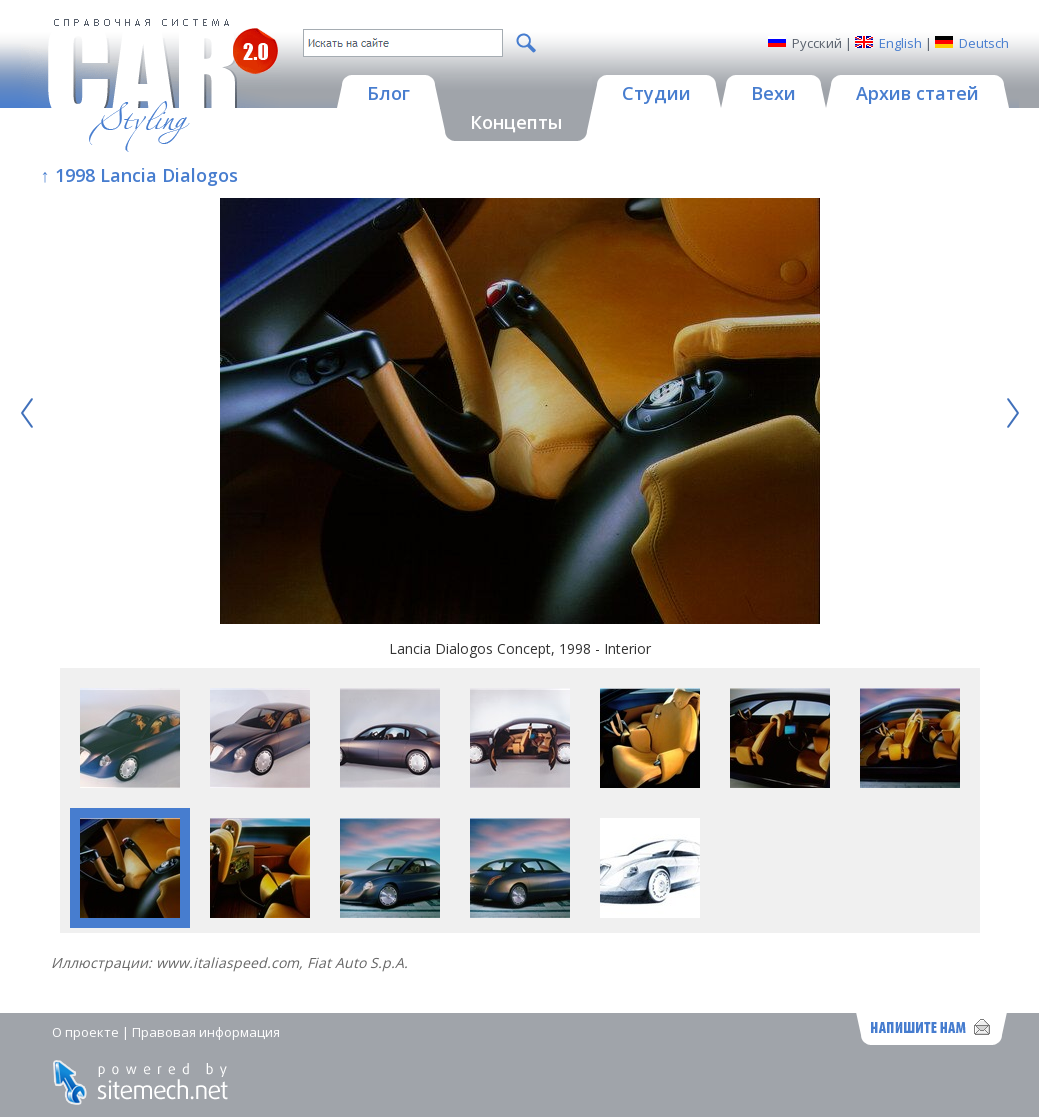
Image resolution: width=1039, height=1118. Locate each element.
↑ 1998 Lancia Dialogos (139, 175)
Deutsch (984, 43)
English (900, 43)
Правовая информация (206, 1032)
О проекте (85, 1032)
